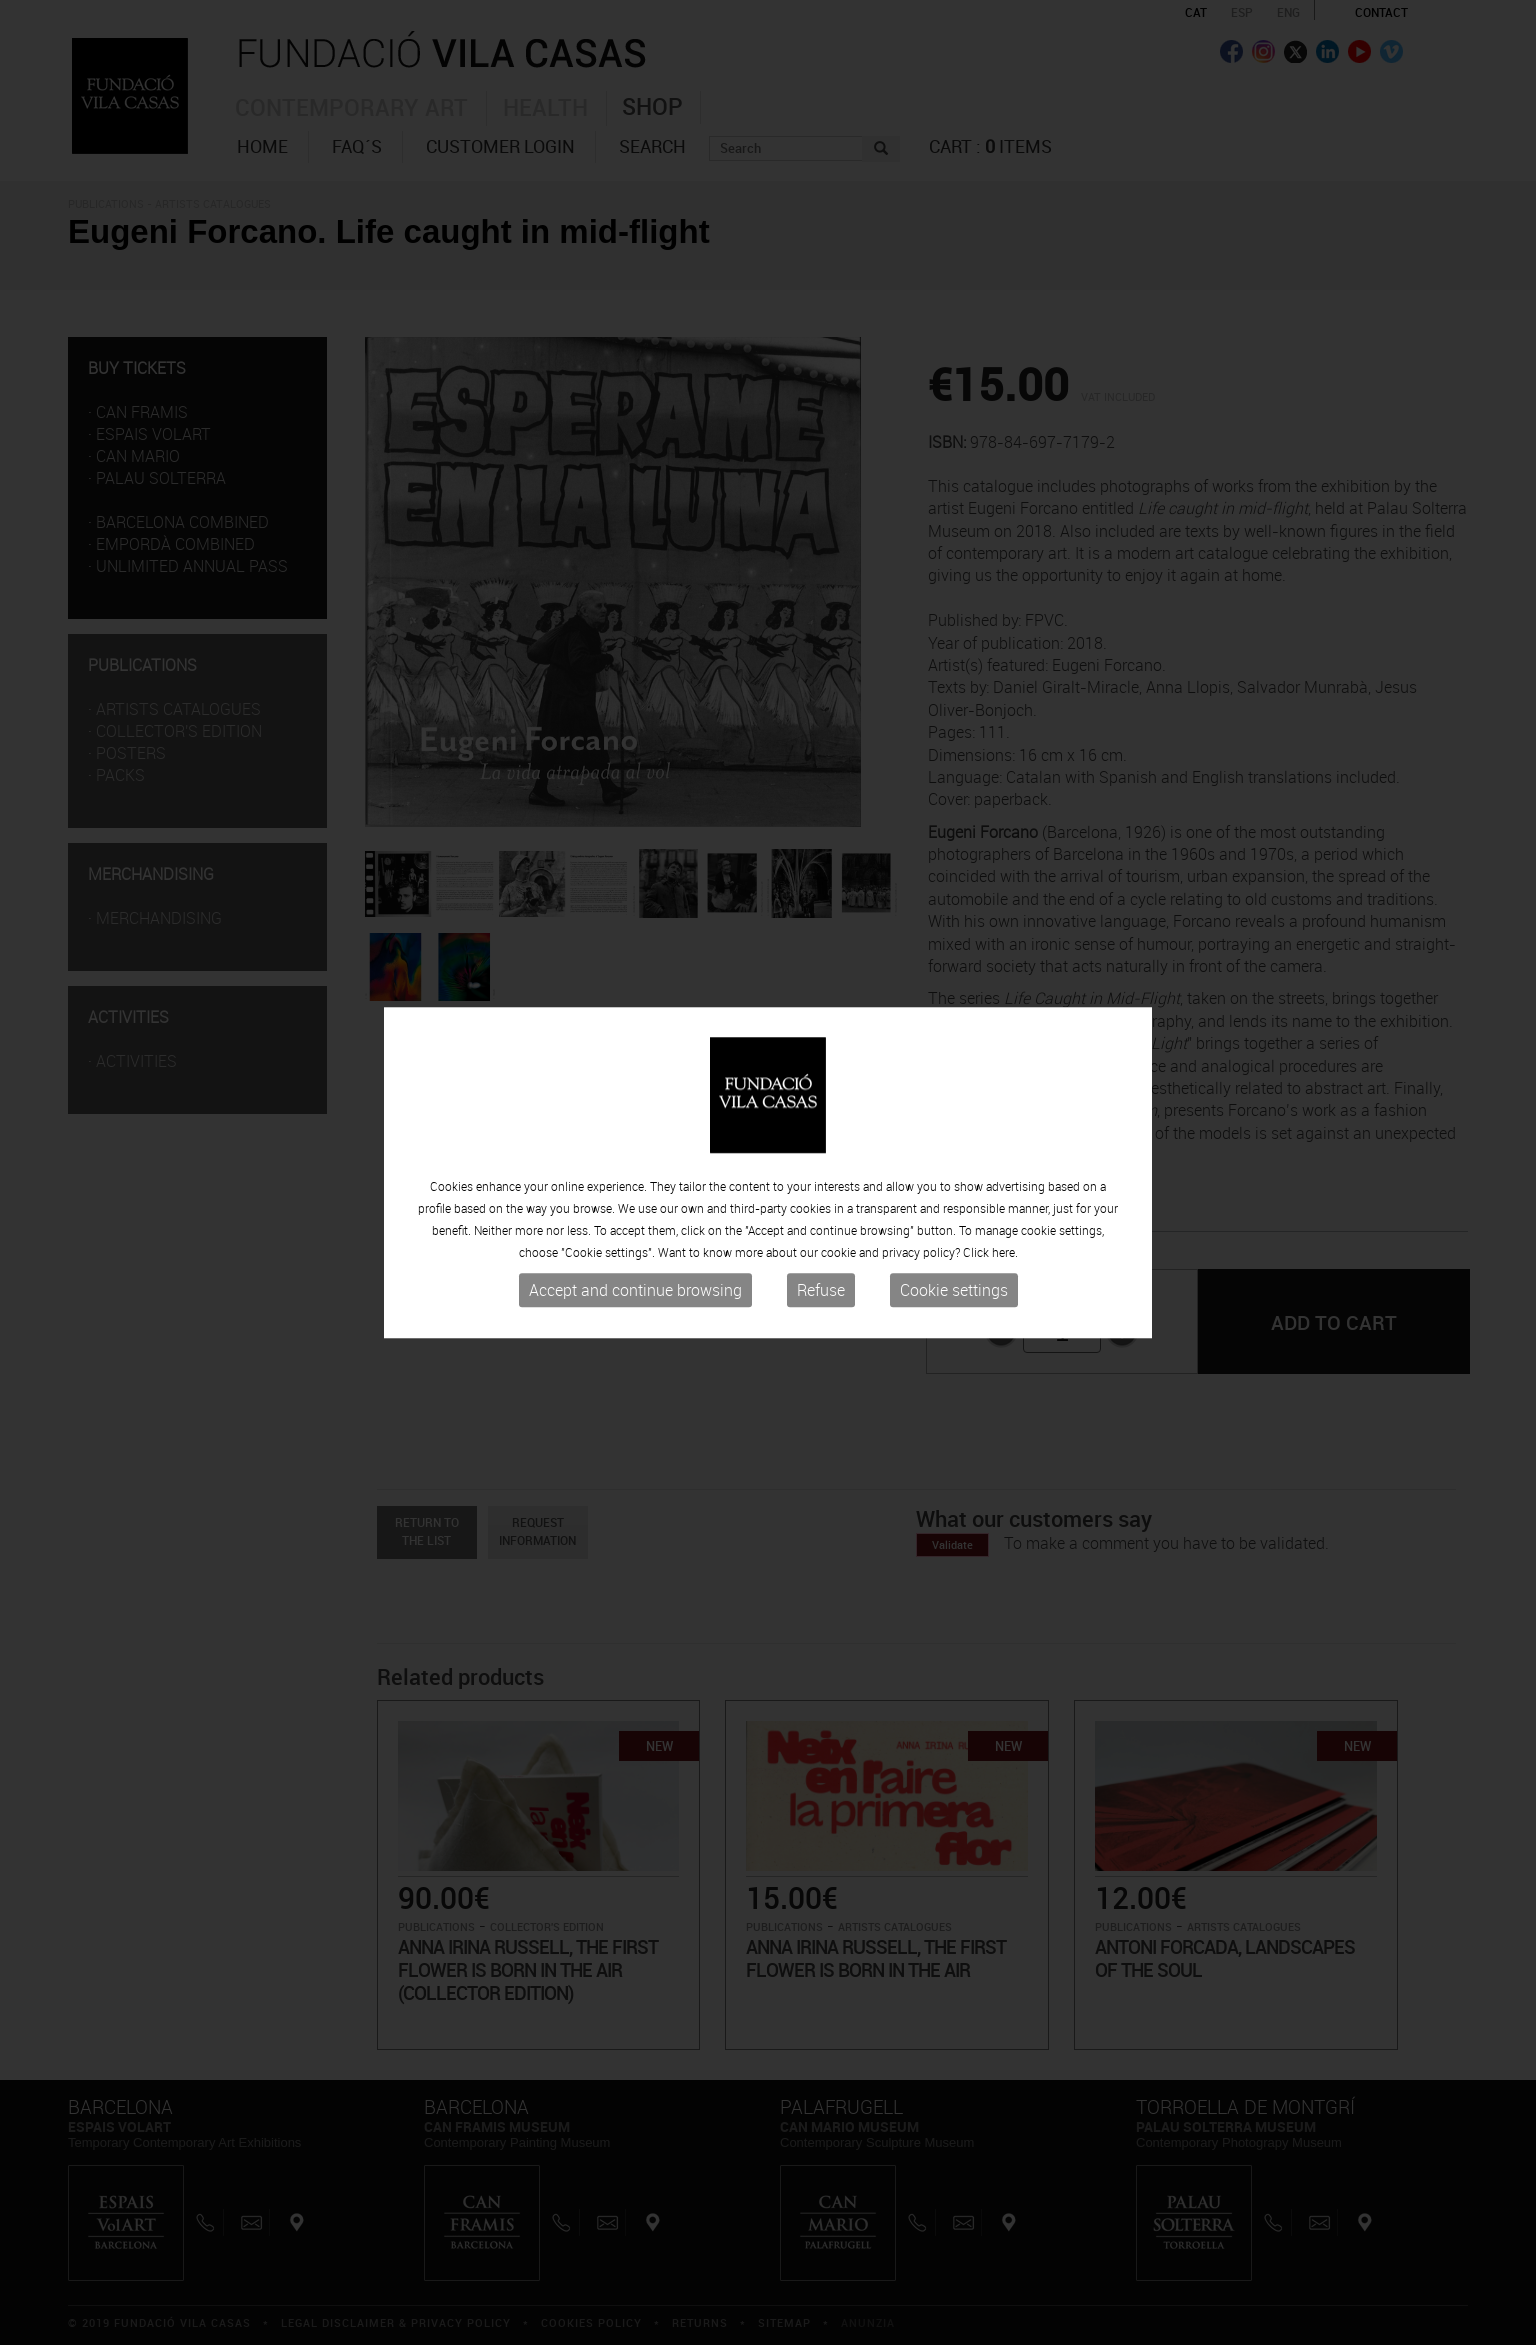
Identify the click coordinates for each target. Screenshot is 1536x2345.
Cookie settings (954, 1291)
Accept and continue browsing (635, 1291)
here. (1005, 1253)
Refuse (821, 1291)
